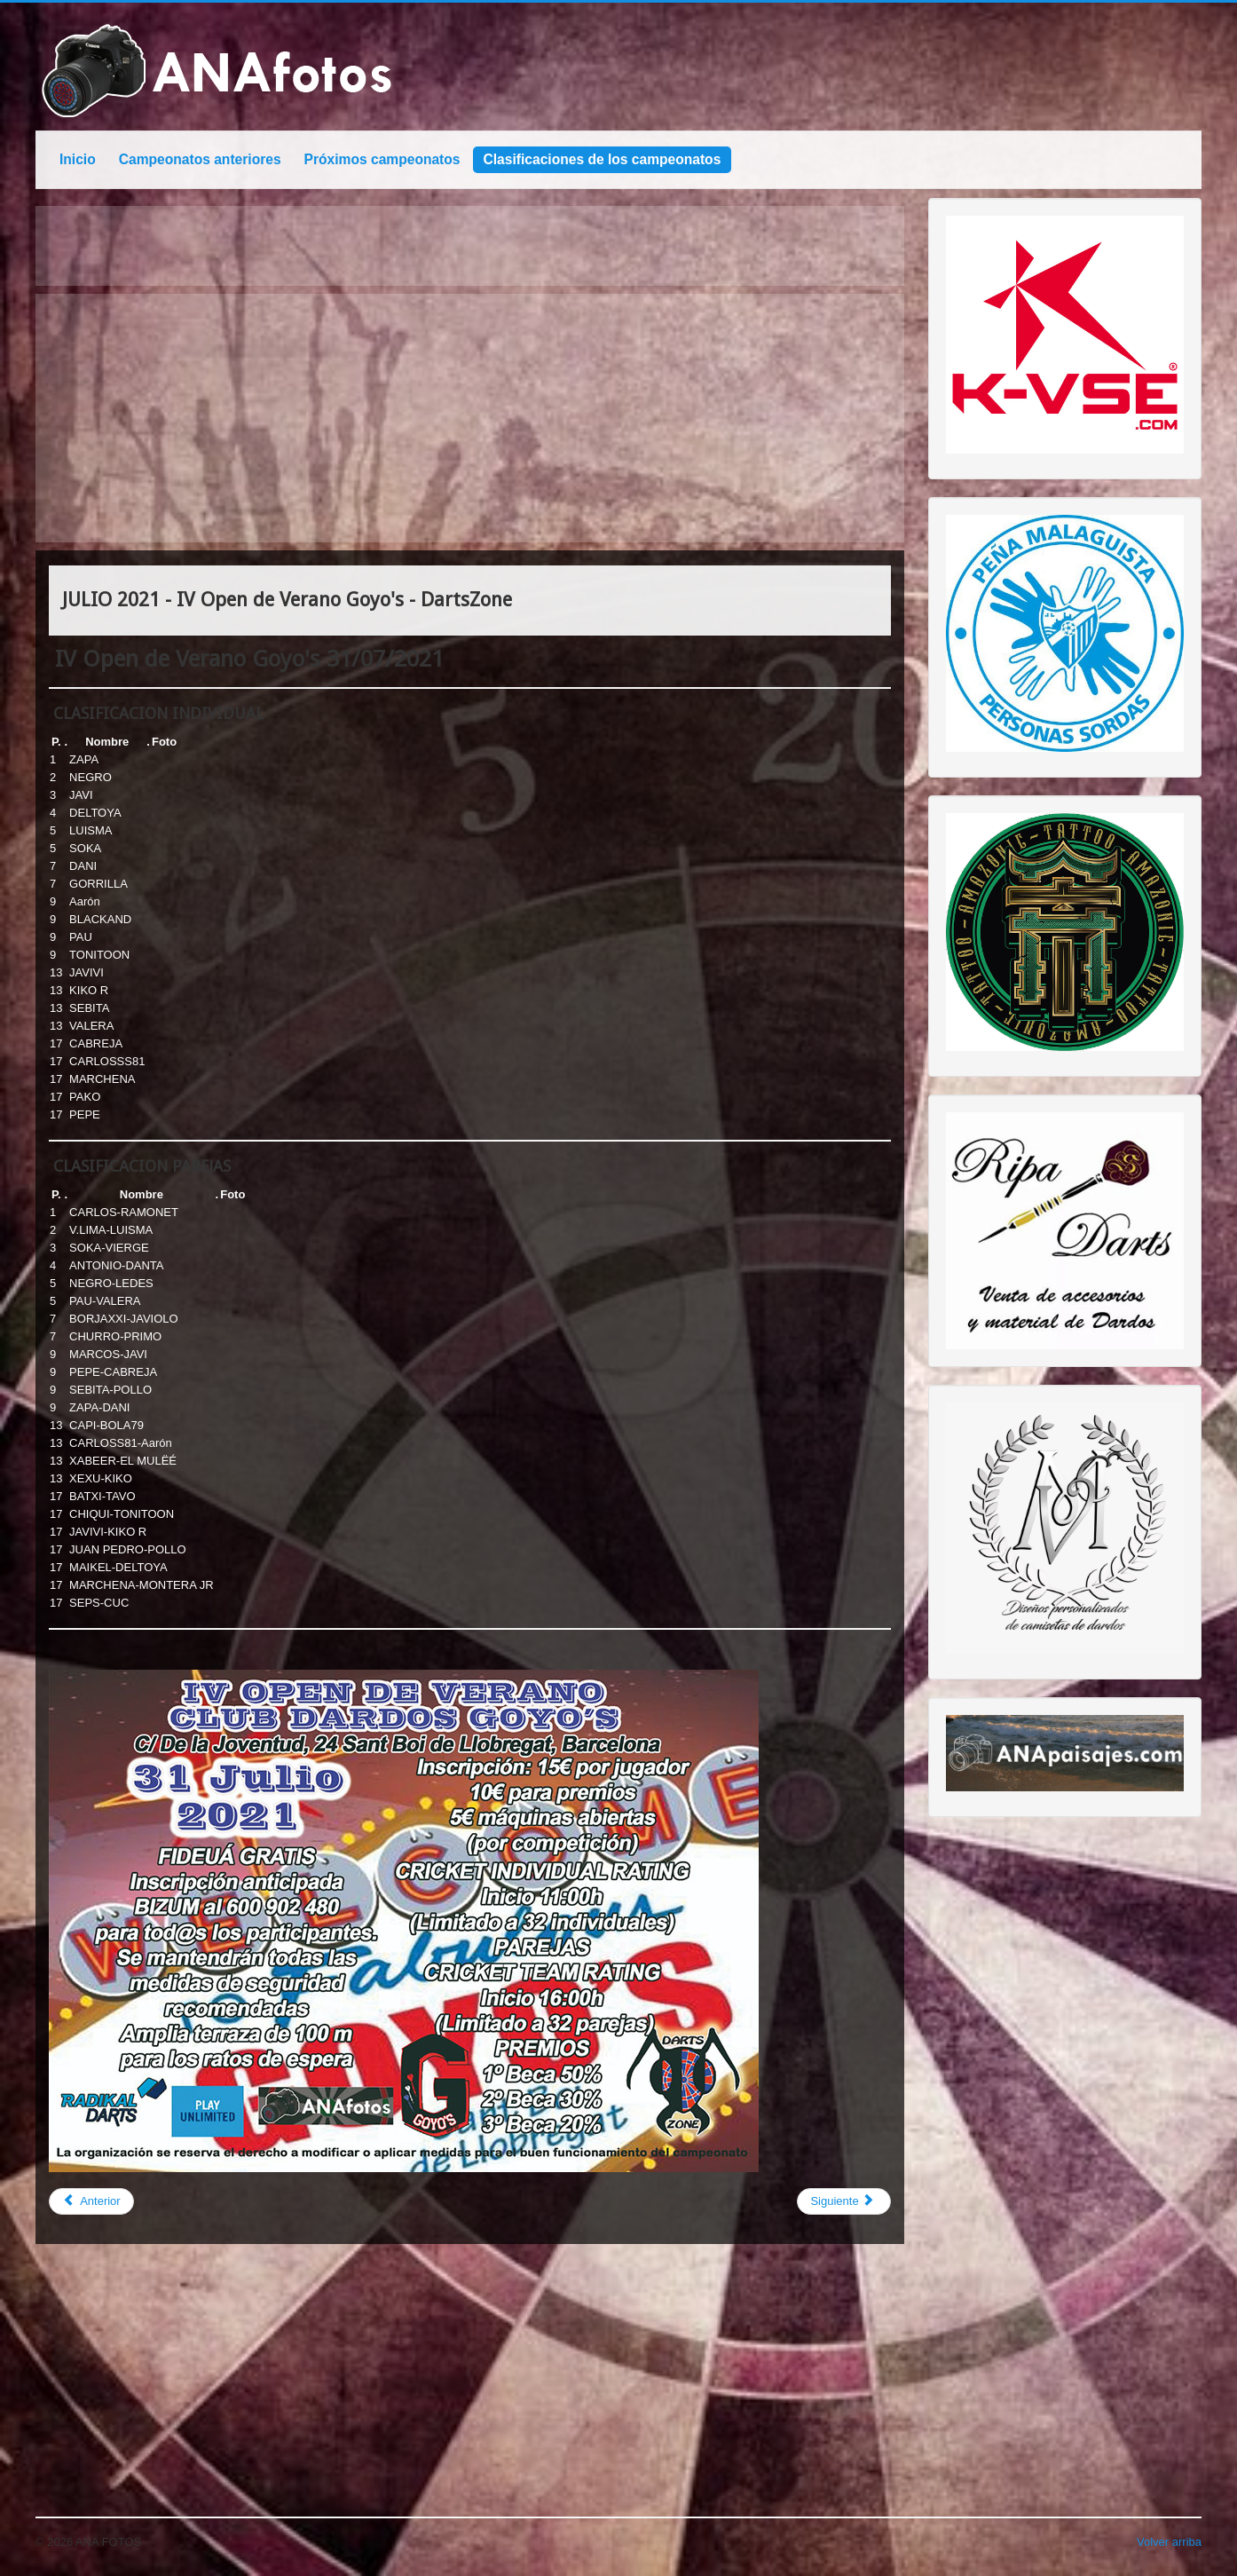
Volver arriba (1169, 2541)
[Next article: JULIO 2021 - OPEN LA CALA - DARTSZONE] (843, 2201)
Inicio (77, 159)
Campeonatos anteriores (200, 159)
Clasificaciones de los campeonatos (602, 159)
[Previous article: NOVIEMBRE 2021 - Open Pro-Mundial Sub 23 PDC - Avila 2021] (91, 2201)
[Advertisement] (469, 418)
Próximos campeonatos (382, 159)
